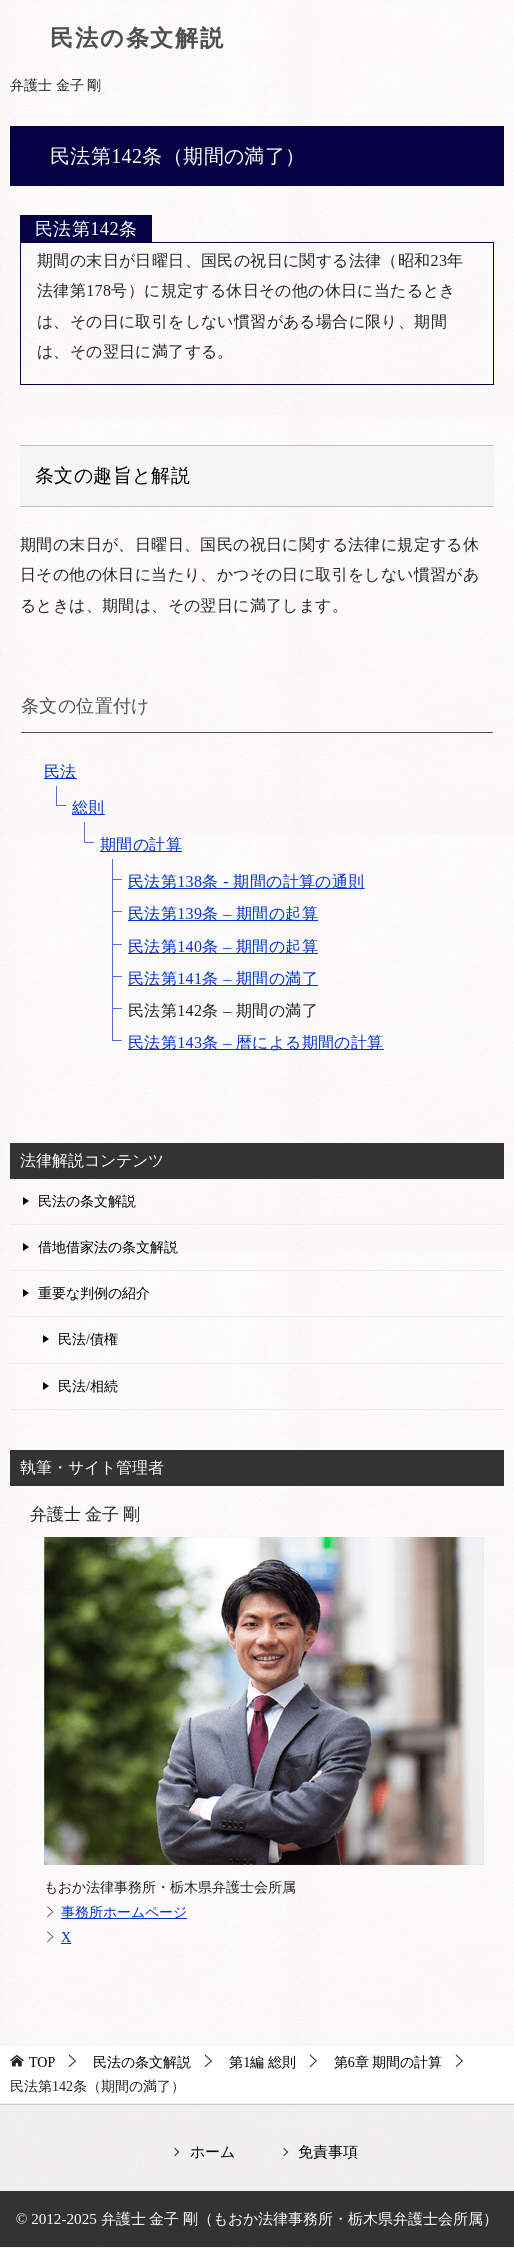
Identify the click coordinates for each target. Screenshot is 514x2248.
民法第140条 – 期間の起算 (223, 946)
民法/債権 (88, 1339)
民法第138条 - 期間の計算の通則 (246, 881)
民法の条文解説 (137, 38)
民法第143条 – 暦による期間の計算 (256, 1042)
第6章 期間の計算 (388, 2062)
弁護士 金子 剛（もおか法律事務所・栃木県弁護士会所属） (300, 2218)
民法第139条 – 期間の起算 (223, 913)
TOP (42, 2062)
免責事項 (328, 2151)
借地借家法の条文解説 (108, 1247)
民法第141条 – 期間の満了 (223, 978)
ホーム (212, 2151)
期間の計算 (141, 844)
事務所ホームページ (124, 1912)
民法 (60, 771)
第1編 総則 (262, 2062)
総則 (88, 807)
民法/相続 (88, 1386)
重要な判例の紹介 (94, 1293)
